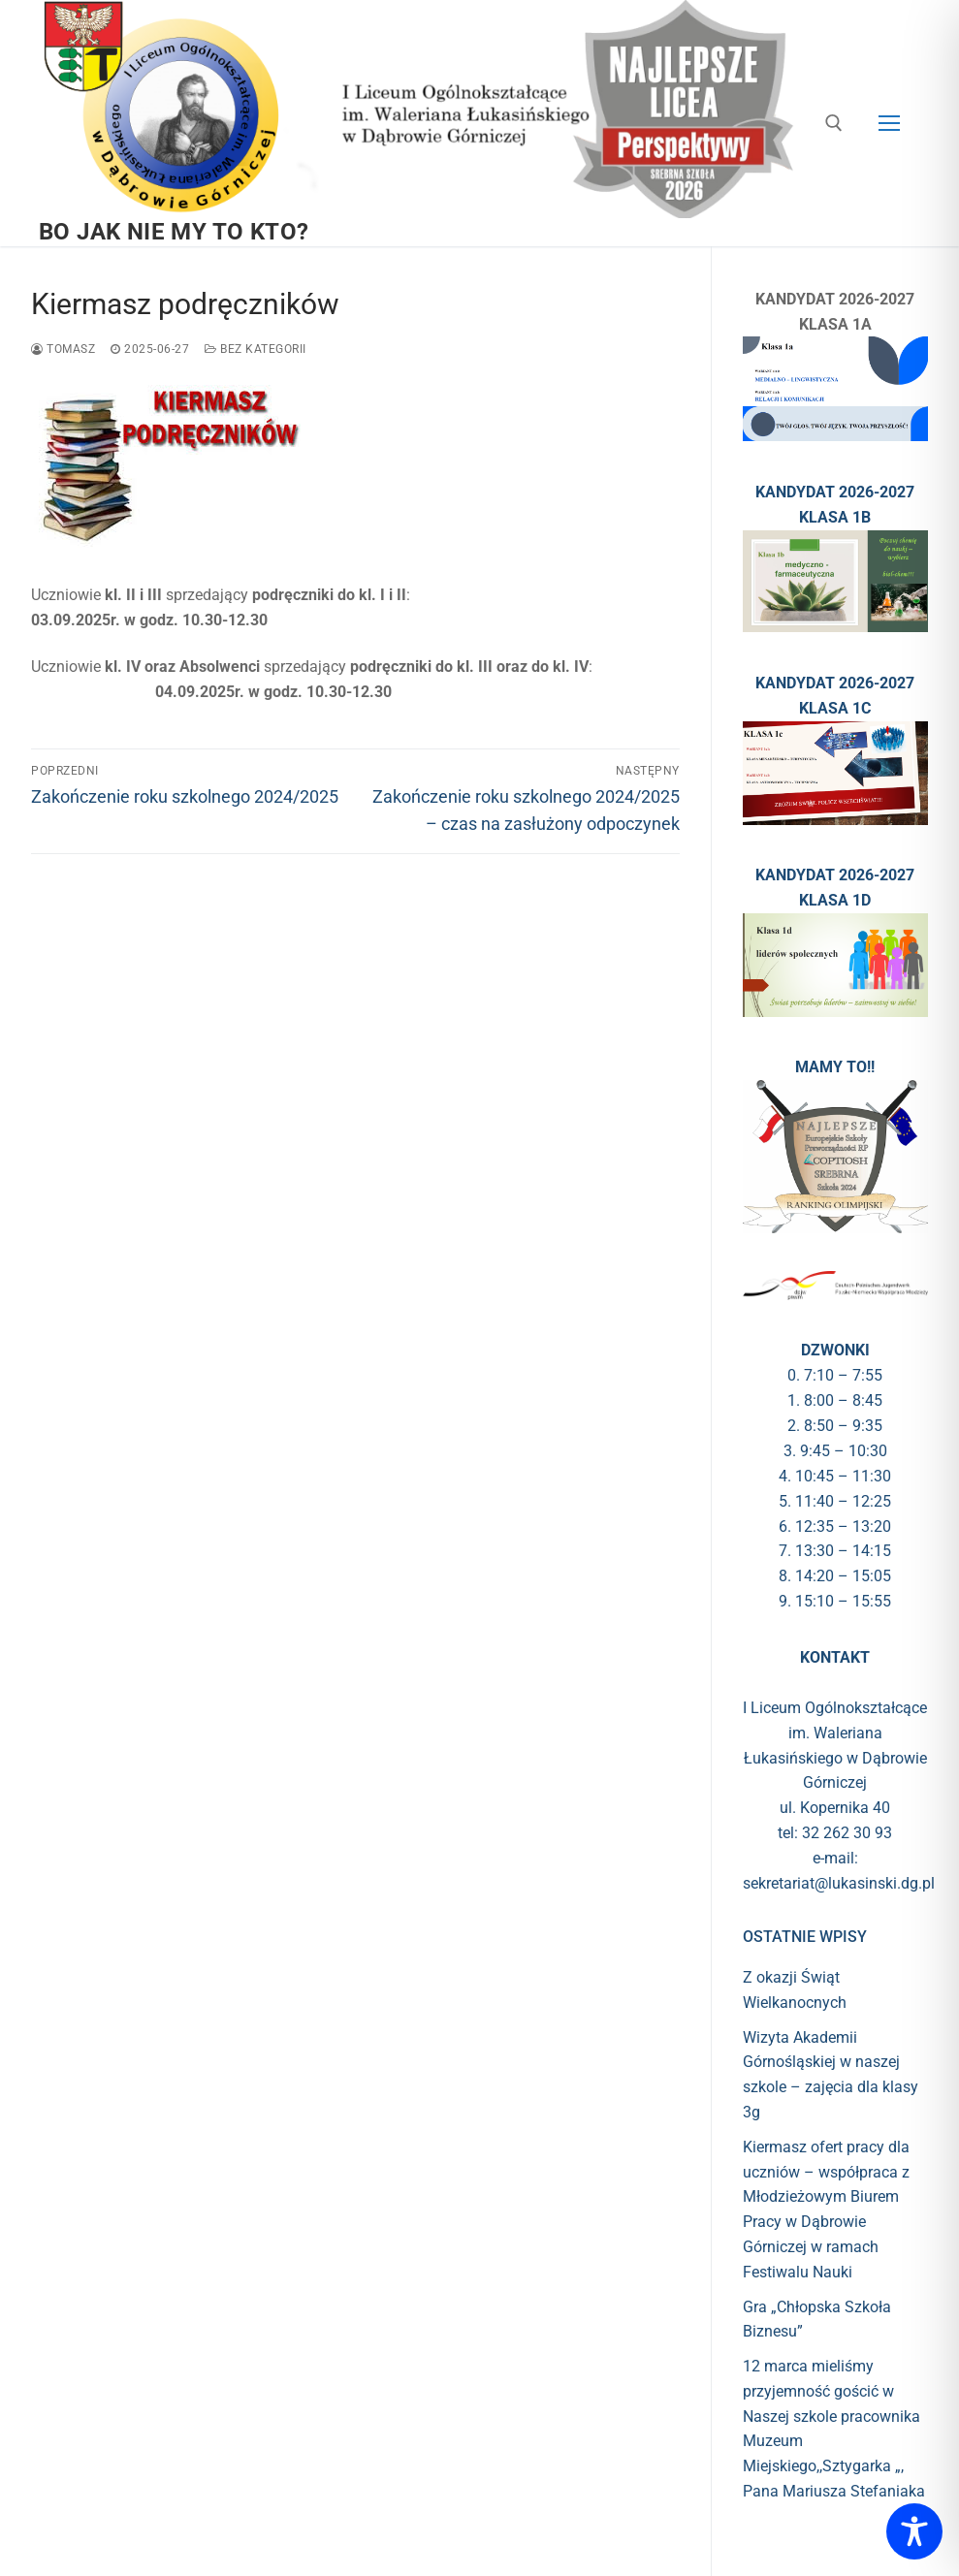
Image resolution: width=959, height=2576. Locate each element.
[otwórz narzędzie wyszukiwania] (834, 123)
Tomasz (63, 349)
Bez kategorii (255, 349)
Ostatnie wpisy (805, 1936)
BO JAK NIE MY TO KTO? (173, 231)
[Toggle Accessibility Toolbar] (914, 2531)
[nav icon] (889, 123)
